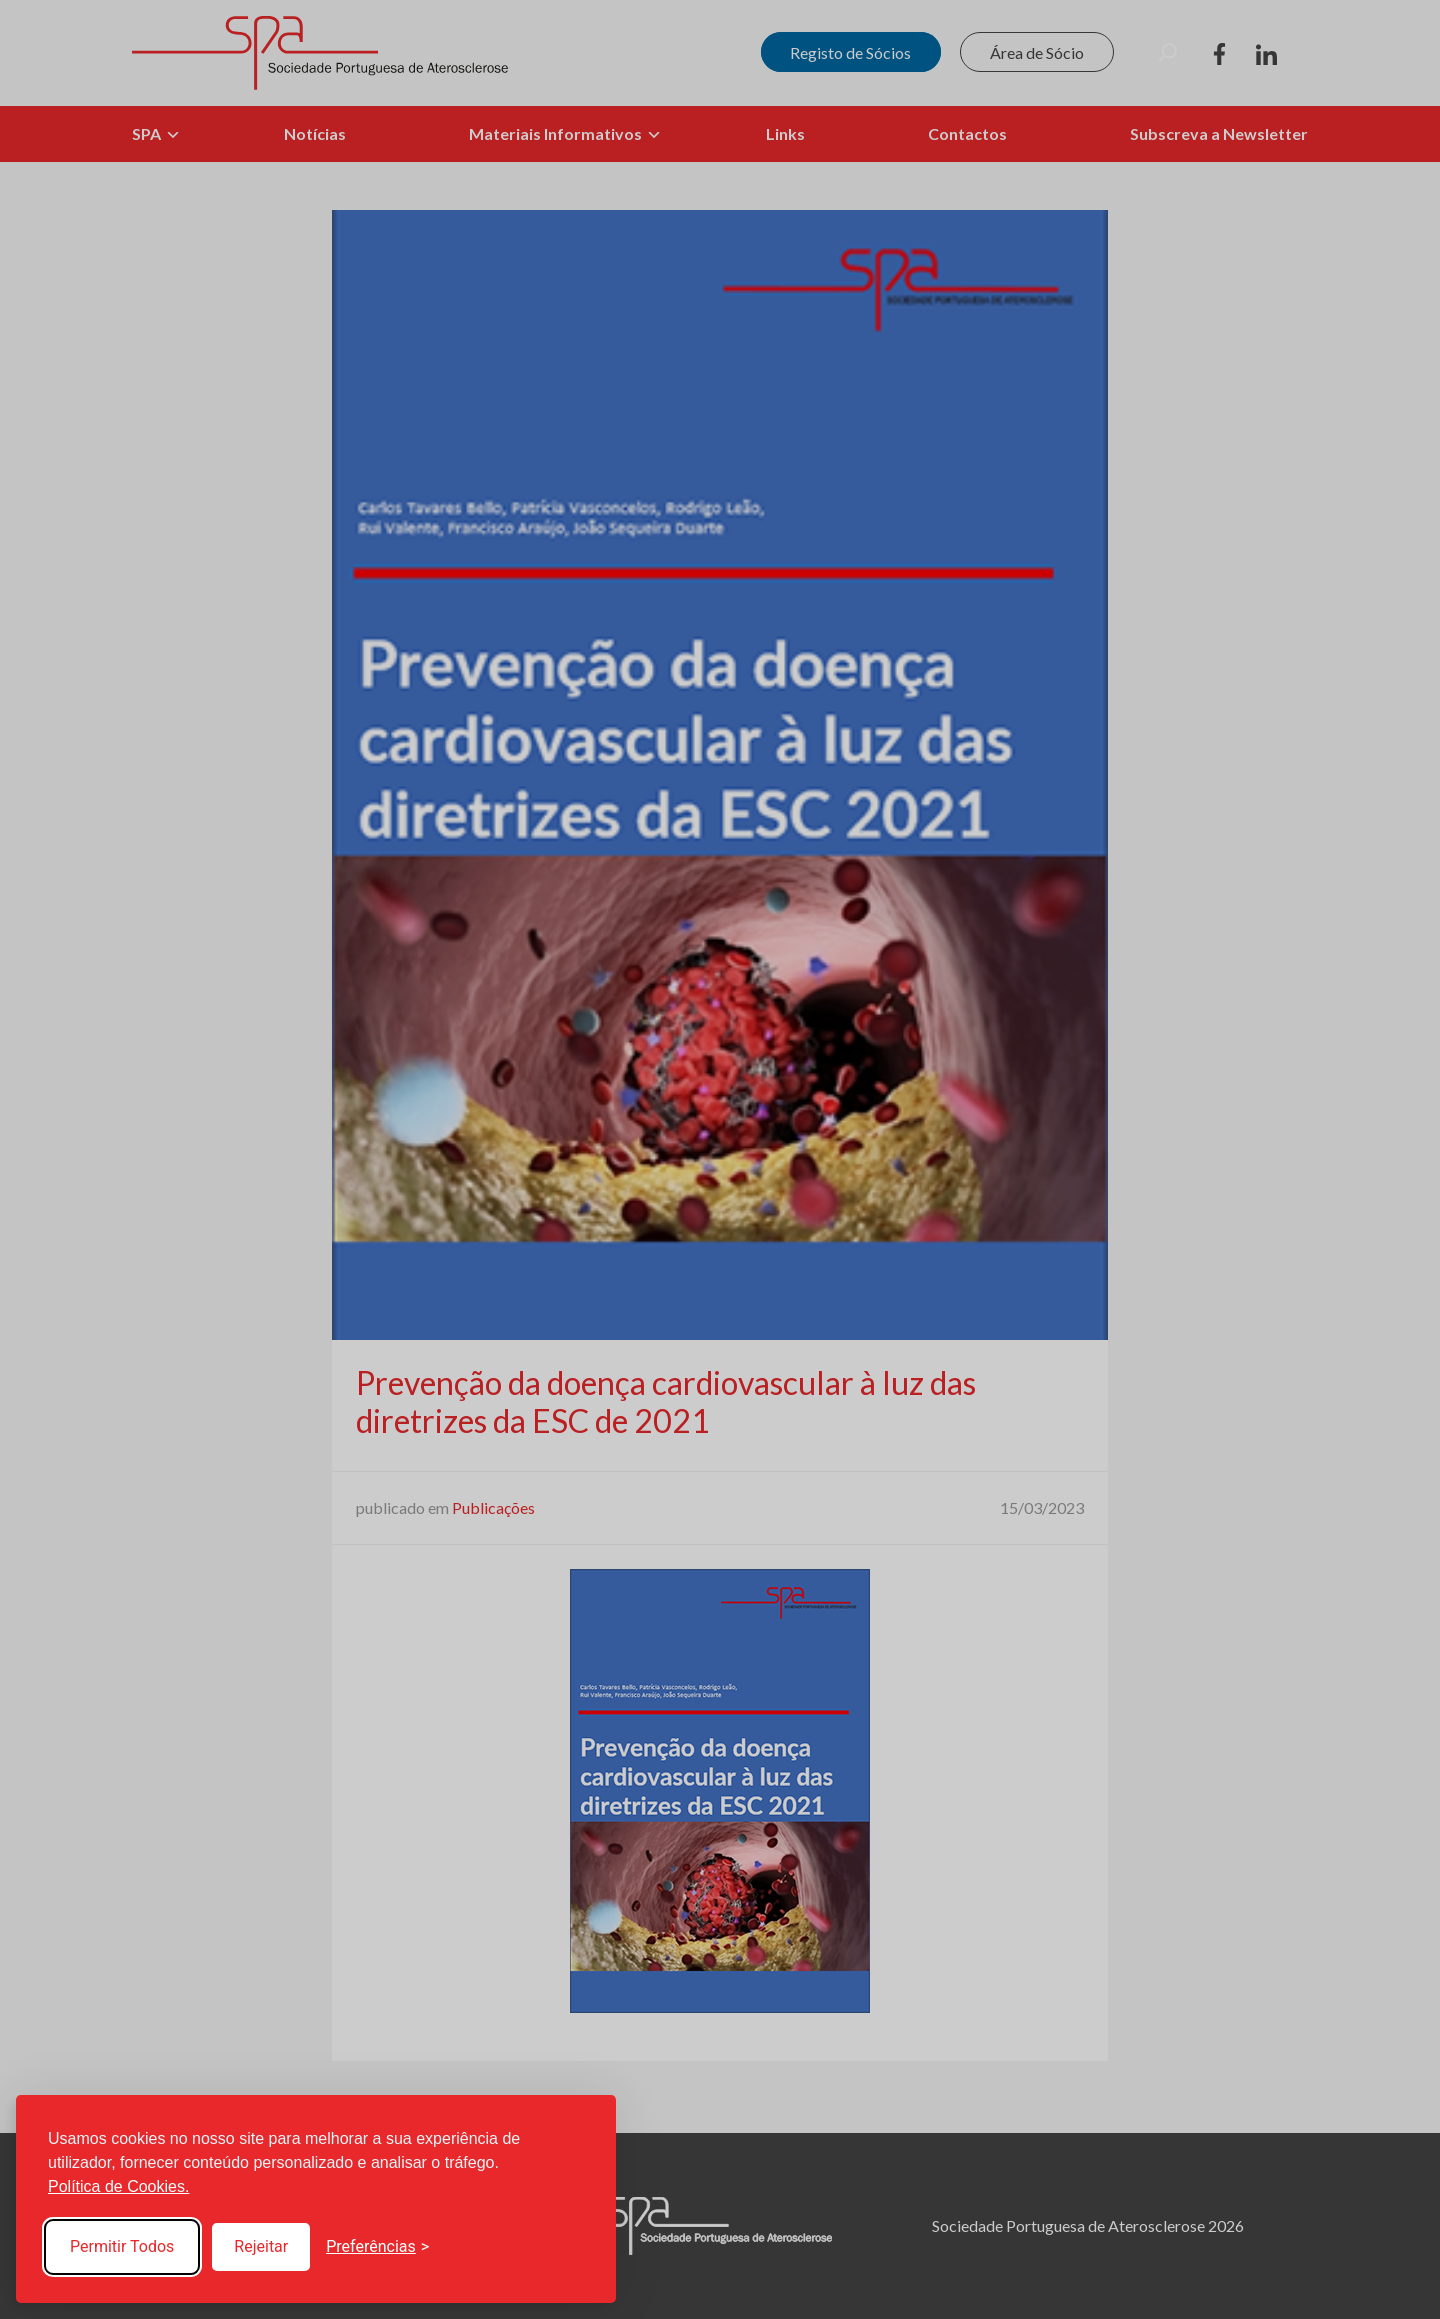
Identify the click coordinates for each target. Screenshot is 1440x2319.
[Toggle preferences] (377, 2247)
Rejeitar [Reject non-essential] (261, 2246)
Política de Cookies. (118, 2186)
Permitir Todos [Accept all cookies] (122, 2246)
